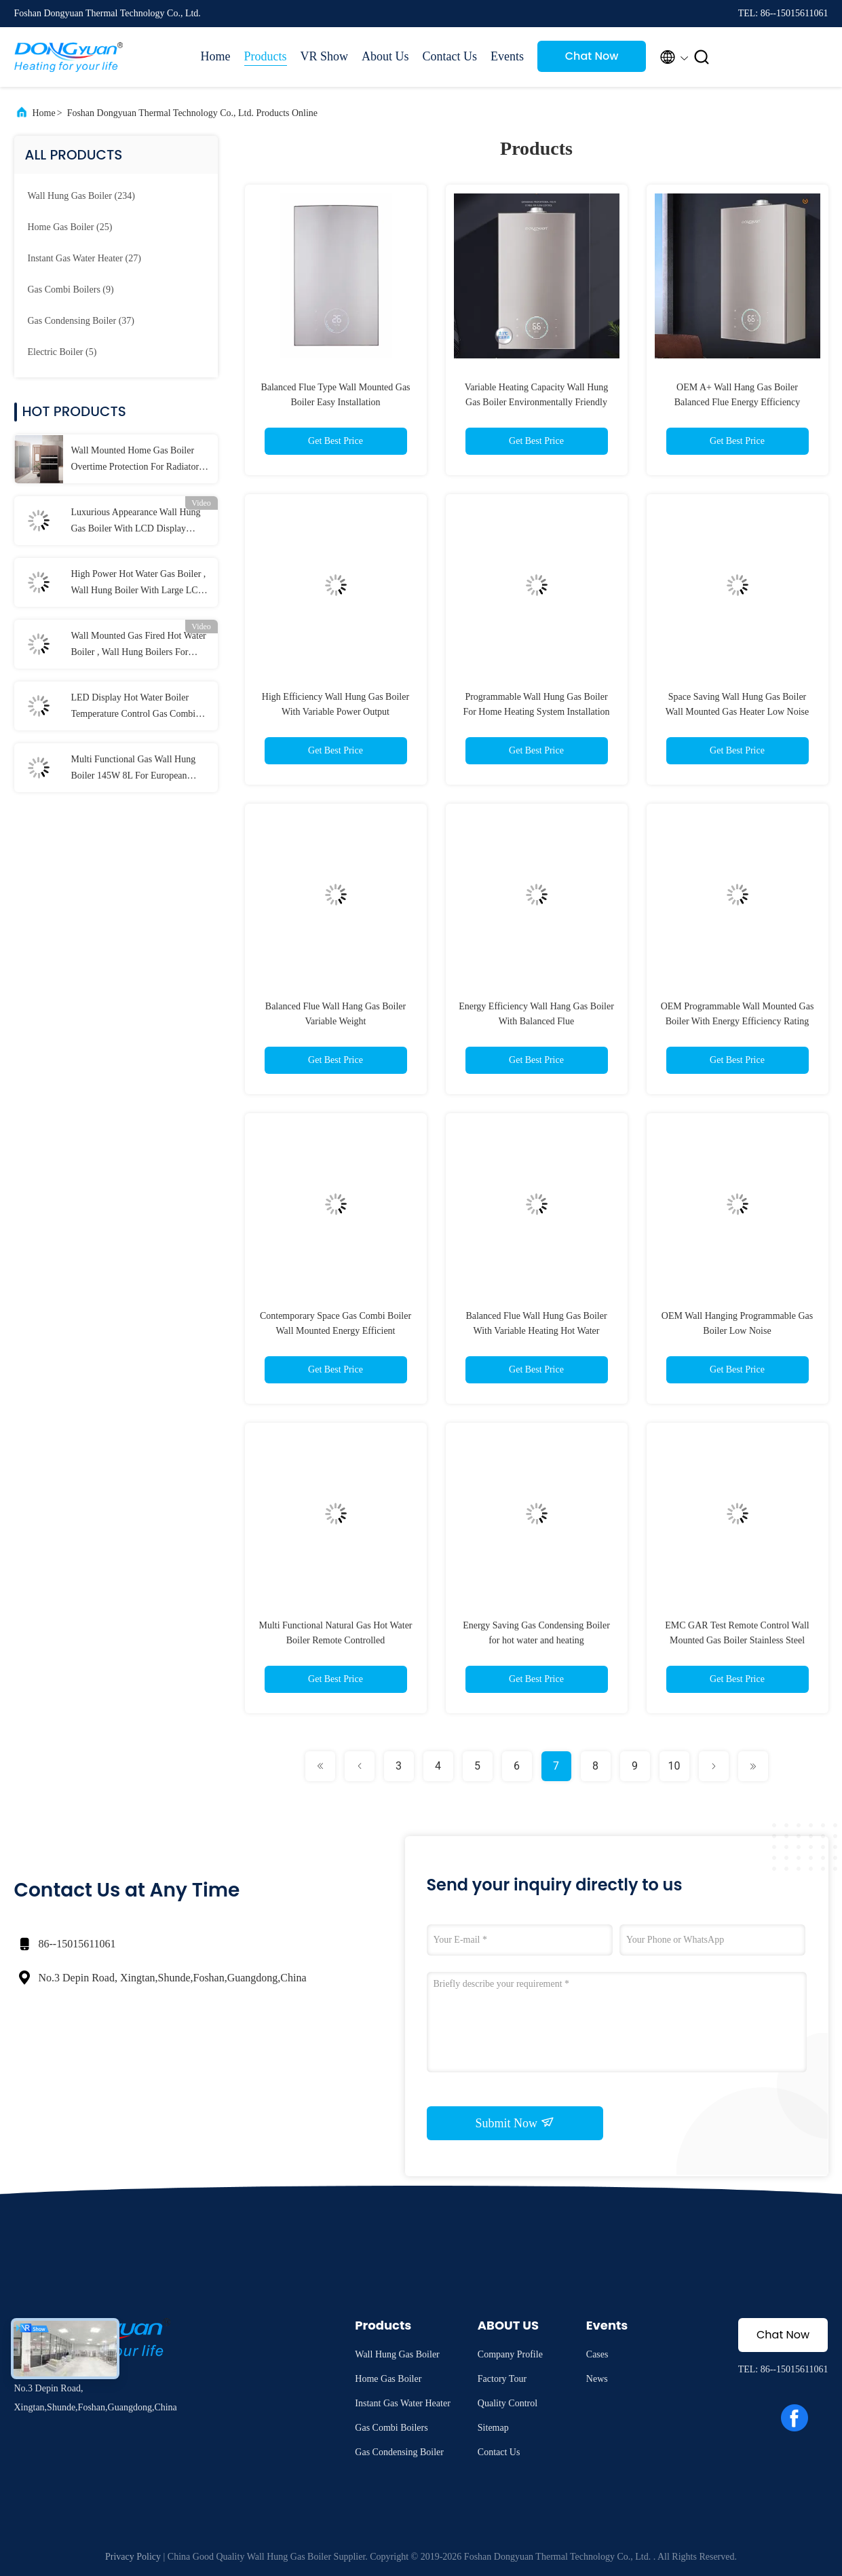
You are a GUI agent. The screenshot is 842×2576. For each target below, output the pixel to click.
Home (216, 56)
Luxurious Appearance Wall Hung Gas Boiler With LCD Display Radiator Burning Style (136, 522)
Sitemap (493, 2428)
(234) (81, 196)
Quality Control (507, 2403)
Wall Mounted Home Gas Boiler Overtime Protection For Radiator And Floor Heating (135, 460)
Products (265, 56)
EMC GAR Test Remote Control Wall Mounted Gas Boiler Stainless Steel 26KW (737, 1640)
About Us (385, 56)
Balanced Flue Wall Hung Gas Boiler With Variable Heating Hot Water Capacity (536, 1331)
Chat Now (592, 56)
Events (507, 56)
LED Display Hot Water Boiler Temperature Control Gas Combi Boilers (133, 707)
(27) (84, 258)
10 (674, 1765)
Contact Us (450, 56)
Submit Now (514, 2122)
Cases (597, 2354)
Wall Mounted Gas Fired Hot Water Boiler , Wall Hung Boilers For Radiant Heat (138, 645)
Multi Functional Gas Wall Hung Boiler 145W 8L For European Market (133, 769)
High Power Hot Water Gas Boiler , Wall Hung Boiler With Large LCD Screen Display (138, 584)
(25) (70, 227)
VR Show (325, 56)
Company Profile (510, 2354)
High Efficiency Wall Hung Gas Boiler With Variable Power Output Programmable (335, 712)
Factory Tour (502, 2379)
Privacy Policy (133, 2557)
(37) (81, 321)
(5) (62, 352)
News (597, 2379)
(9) (71, 289)
